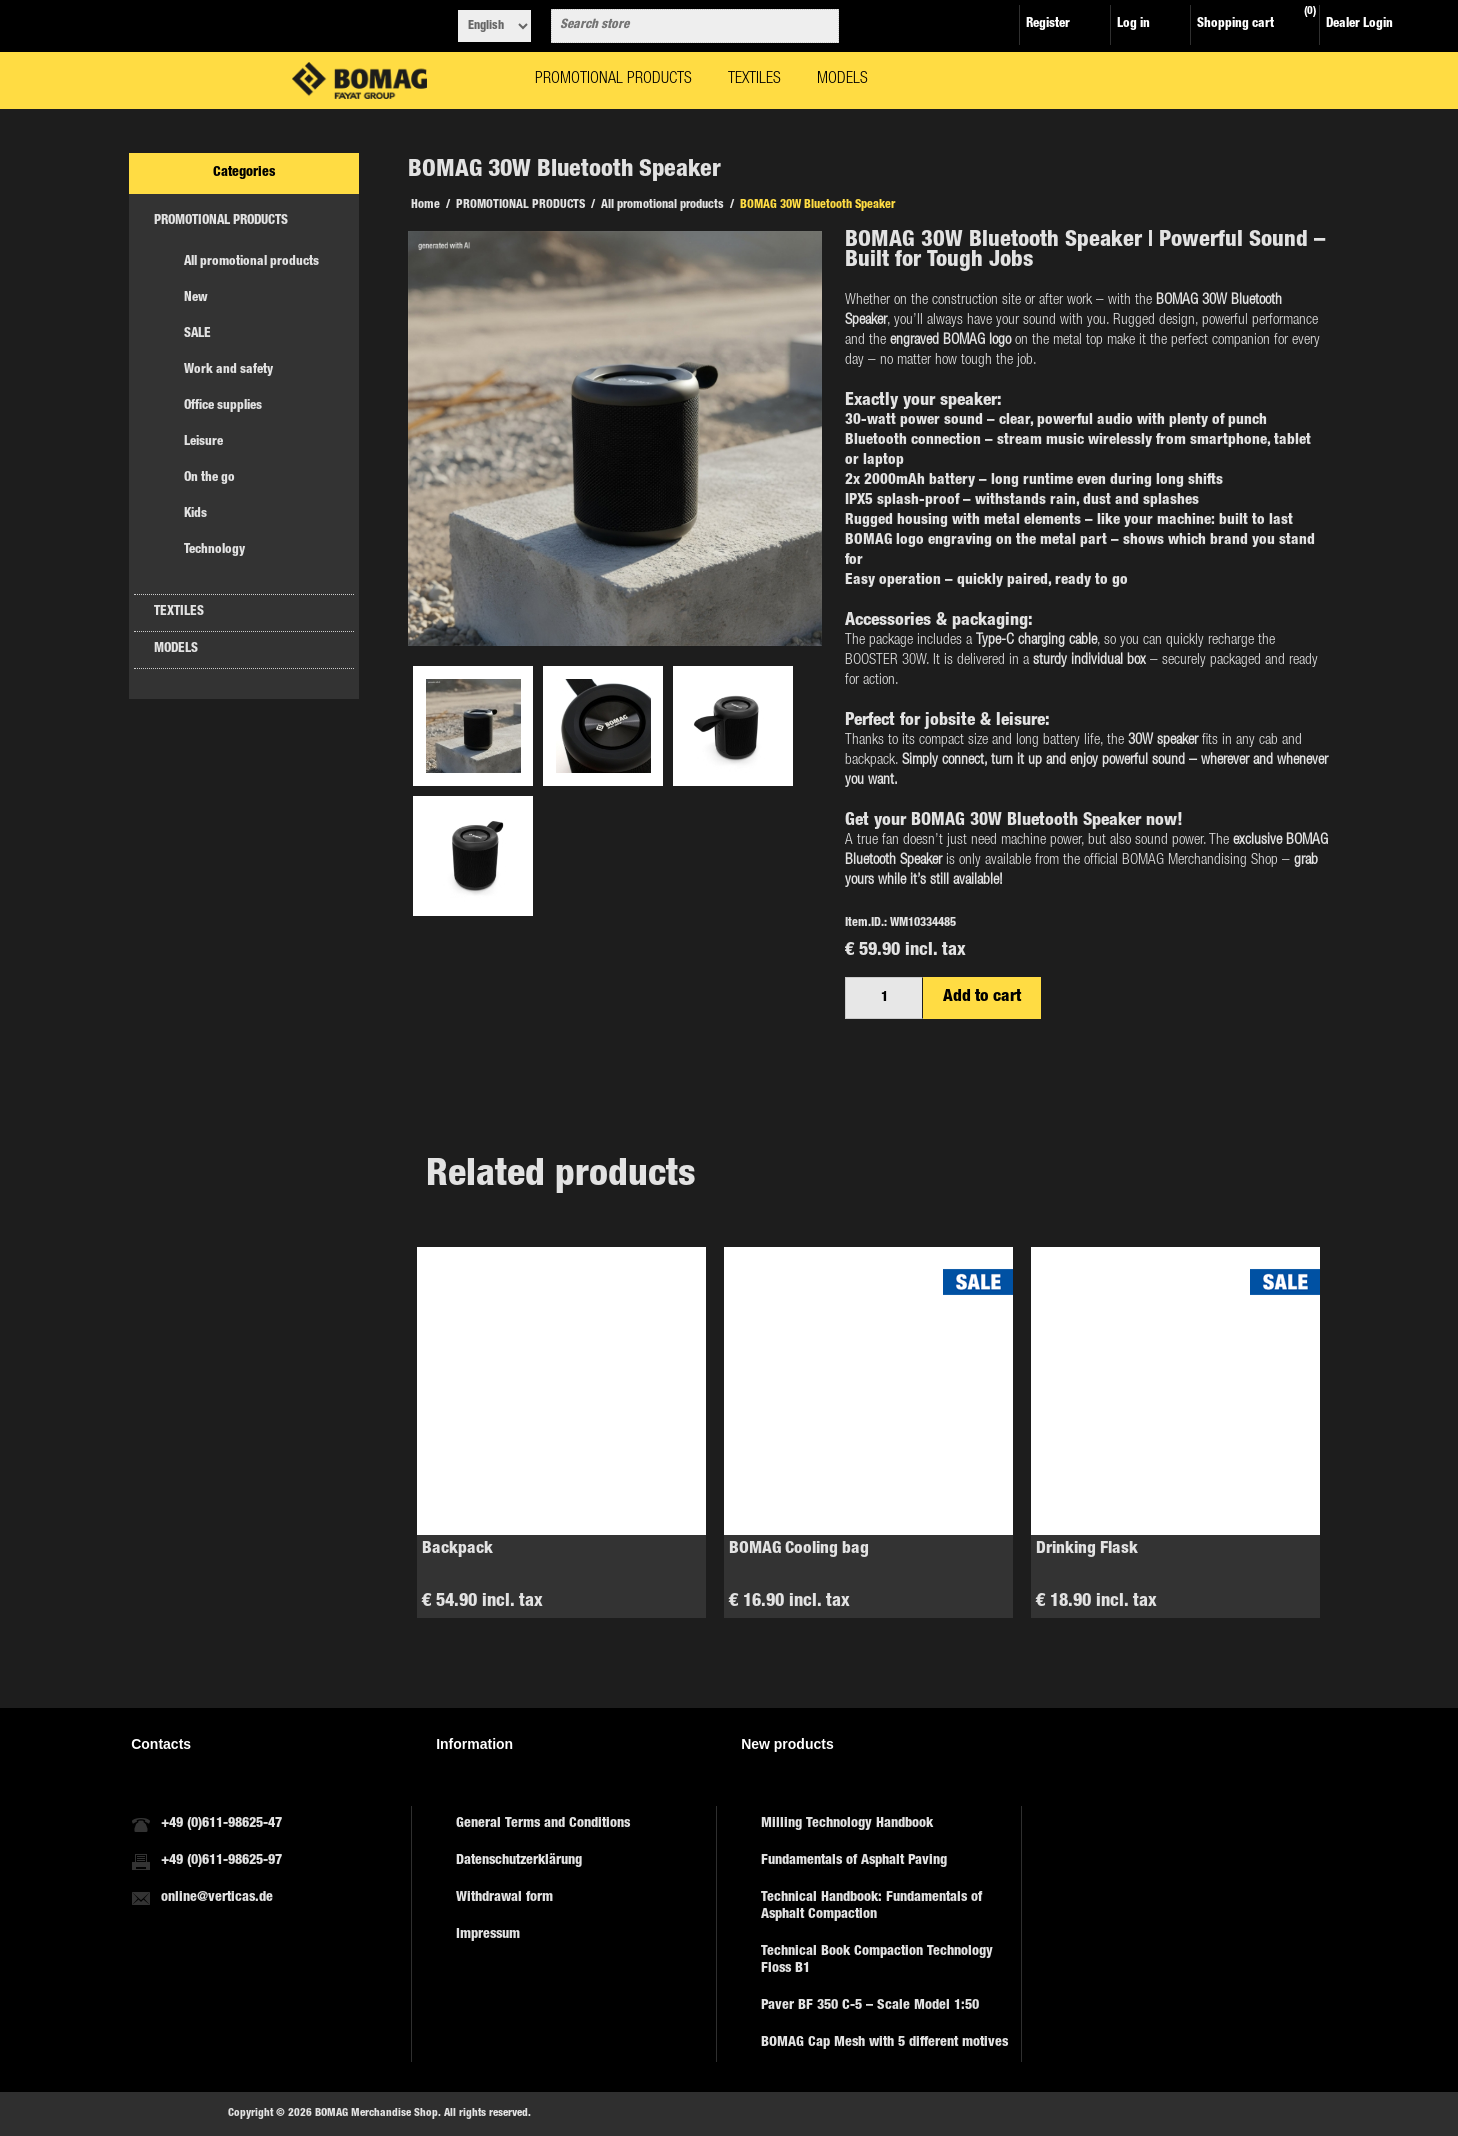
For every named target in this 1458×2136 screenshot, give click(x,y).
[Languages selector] (494, 26)
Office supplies (223, 406)
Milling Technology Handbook (847, 1824)
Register (1048, 24)
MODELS (176, 649)
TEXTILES (179, 612)
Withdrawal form (504, 1898)
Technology (214, 550)
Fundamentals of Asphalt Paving (854, 1861)
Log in (1133, 24)
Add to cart (982, 997)
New (196, 298)
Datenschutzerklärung (519, 1861)
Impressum (488, 1935)
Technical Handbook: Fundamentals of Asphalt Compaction (871, 1906)
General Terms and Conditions (543, 1824)
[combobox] (677, 26)
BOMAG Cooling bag (799, 1549)
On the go (209, 478)
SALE (197, 334)
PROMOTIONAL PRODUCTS (221, 221)
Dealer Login (1359, 24)
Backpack (457, 1549)
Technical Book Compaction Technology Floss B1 (877, 1960)
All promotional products (251, 262)
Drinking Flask (1087, 1549)
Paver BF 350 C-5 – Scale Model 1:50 (870, 2006)
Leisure (203, 442)
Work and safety (228, 370)
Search (820, 26)
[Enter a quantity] (884, 998)
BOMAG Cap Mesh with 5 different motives (884, 2043)
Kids (195, 514)
